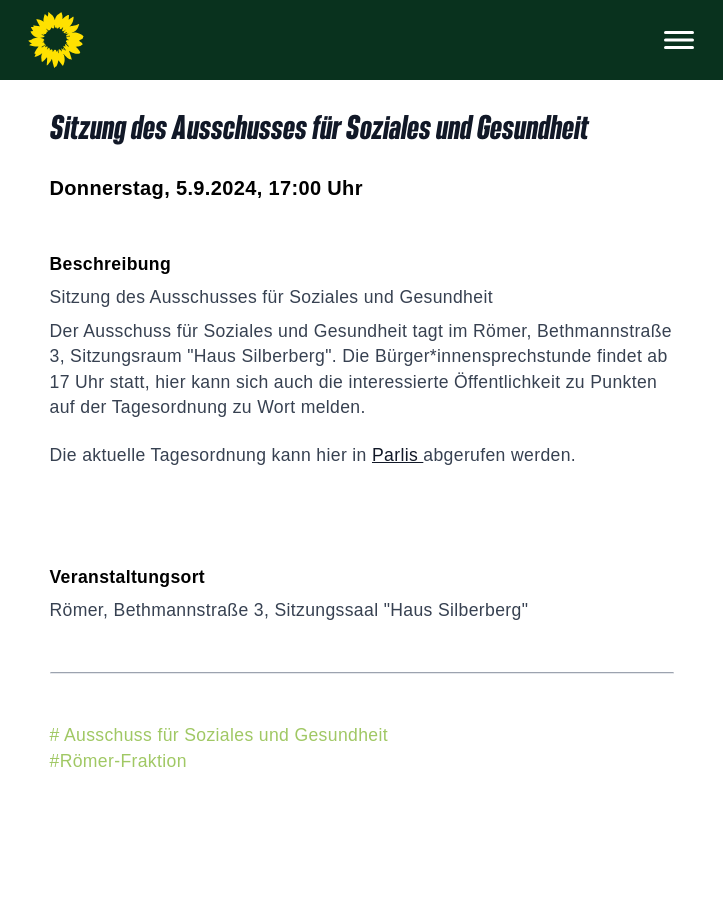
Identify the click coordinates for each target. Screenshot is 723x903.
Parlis (397, 455)
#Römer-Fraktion (118, 761)
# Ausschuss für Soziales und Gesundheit (219, 735)
